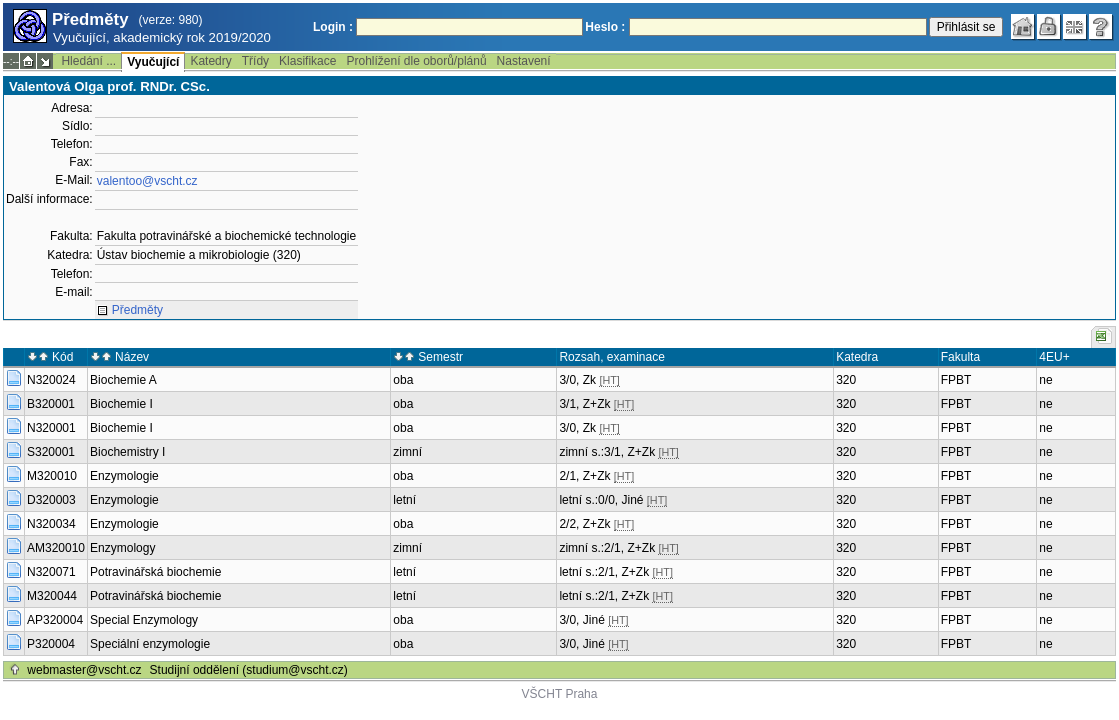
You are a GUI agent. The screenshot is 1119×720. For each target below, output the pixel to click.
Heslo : (605, 27)
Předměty (137, 310)
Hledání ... (88, 61)
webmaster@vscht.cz (84, 670)
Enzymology (122, 548)
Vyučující (153, 62)
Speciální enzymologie (150, 644)
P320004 (51, 644)
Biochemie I (121, 404)
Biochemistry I (127, 452)
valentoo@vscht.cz (147, 181)
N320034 (51, 524)
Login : (333, 27)
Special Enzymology (144, 620)
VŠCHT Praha (560, 694)
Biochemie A (123, 380)
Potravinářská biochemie (155, 572)
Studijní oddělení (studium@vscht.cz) (249, 670)
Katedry (210, 61)
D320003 (51, 500)
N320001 (51, 428)
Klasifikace (307, 61)
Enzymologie (124, 476)
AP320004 (55, 620)
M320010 (52, 476)
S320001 (51, 452)
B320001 (51, 404)
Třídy (255, 61)
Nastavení (524, 61)
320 (846, 380)
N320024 (51, 380)
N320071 (51, 572)
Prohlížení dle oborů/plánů (416, 61)
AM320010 (56, 548)
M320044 (52, 596)
